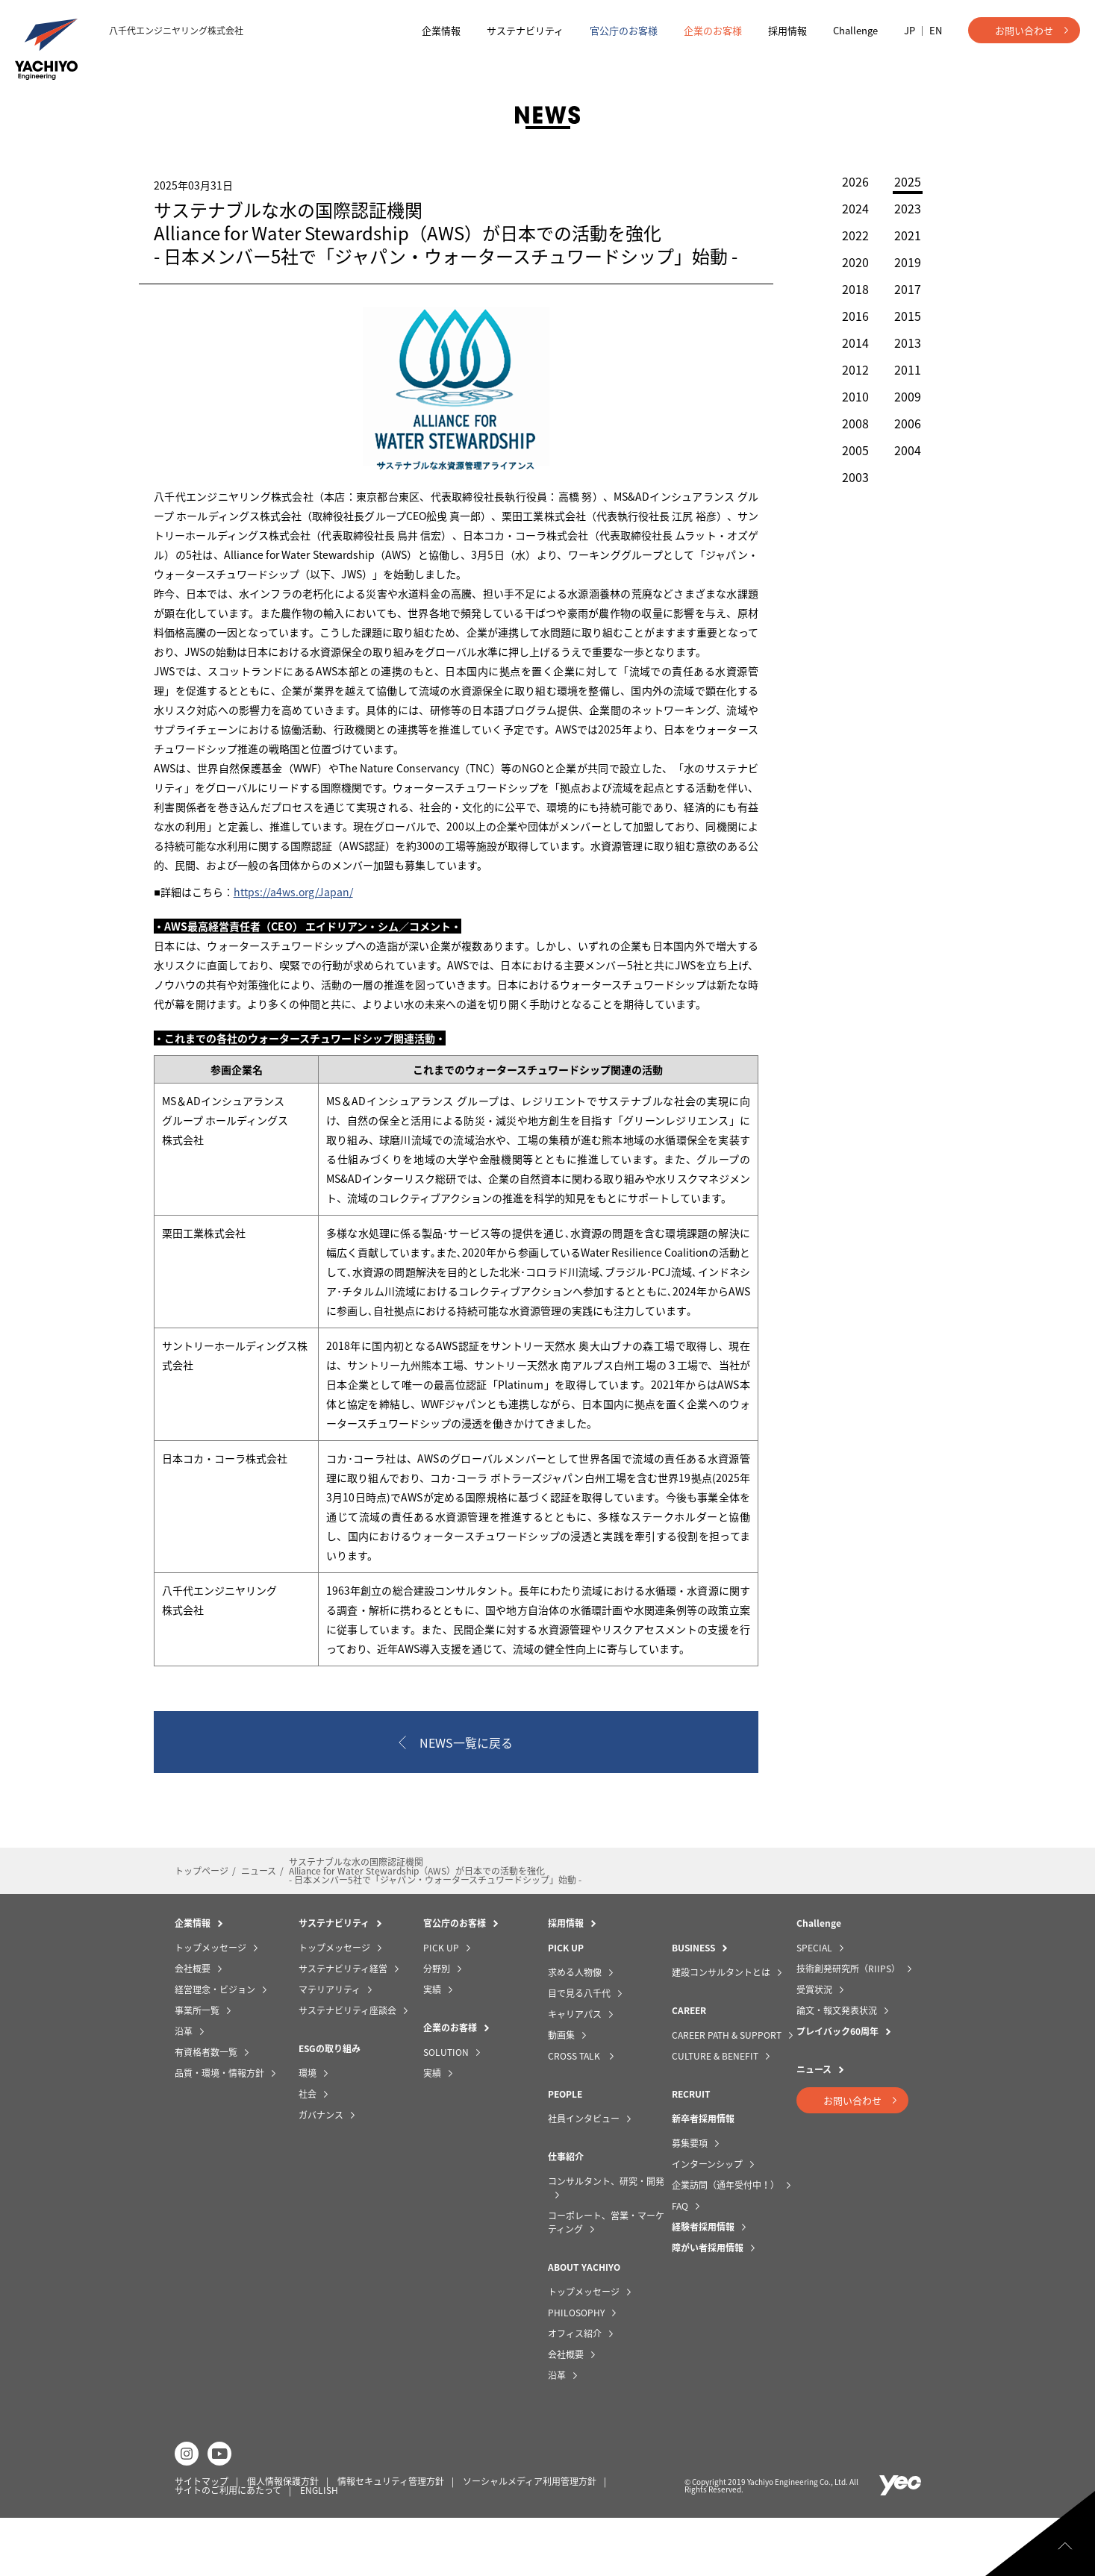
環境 (307, 2131)
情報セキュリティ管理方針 (390, 2539)
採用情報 (787, 30)
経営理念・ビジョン (215, 2047)
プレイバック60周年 (837, 2089)
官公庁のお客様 (624, 30)
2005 (847, 450)
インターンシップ (707, 2222)
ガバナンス (321, 2173)
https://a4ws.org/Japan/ (300, 911)
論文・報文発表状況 (836, 2068)
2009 (900, 396)
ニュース (258, 1929)
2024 (847, 208)
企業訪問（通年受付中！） (725, 2243)
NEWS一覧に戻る (467, 1801)
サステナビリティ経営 (343, 2026)
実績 (432, 2047)
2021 (900, 235)
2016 (847, 316)
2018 (847, 289)
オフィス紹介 (575, 2391)
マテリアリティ (330, 2047)
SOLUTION (446, 2110)
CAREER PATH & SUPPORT (727, 2093)
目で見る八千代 (579, 2051)
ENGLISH (319, 2548)
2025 (900, 182)
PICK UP (441, 2006)
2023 (900, 208)
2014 (847, 342)
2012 (847, 369)
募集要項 (690, 2201)
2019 (900, 262)
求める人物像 (575, 2030)
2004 (900, 450)
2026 (847, 181)
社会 (307, 2152)
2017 (900, 289)
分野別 (436, 2026)
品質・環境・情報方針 (219, 2131)
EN (935, 30)
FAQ (680, 2264)
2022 (847, 235)
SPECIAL (814, 2006)
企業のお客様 (713, 30)
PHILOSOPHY (576, 2371)
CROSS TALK (575, 2114)
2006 (900, 423)
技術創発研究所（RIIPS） (848, 2026)
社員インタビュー (584, 2176)
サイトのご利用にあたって (228, 2548)
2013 (900, 342)
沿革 (184, 2089)
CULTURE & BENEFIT (715, 2114)
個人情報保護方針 (283, 2539)
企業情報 (441, 30)
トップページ (201, 1929)
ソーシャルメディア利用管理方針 (529, 2539)
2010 (847, 396)
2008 (847, 423)
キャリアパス (575, 2072)
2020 (847, 262)
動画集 (561, 2093)
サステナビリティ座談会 (347, 2068)
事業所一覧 (197, 2068)
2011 (900, 369)
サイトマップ (201, 2539)
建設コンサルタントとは (721, 2030)
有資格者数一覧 (206, 2110)
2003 (847, 477)
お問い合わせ (1024, 30)
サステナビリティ (525, 30)
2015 (900, 316)
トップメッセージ (210, 2006)
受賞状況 (814, 2047)
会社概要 (192, 2026)
